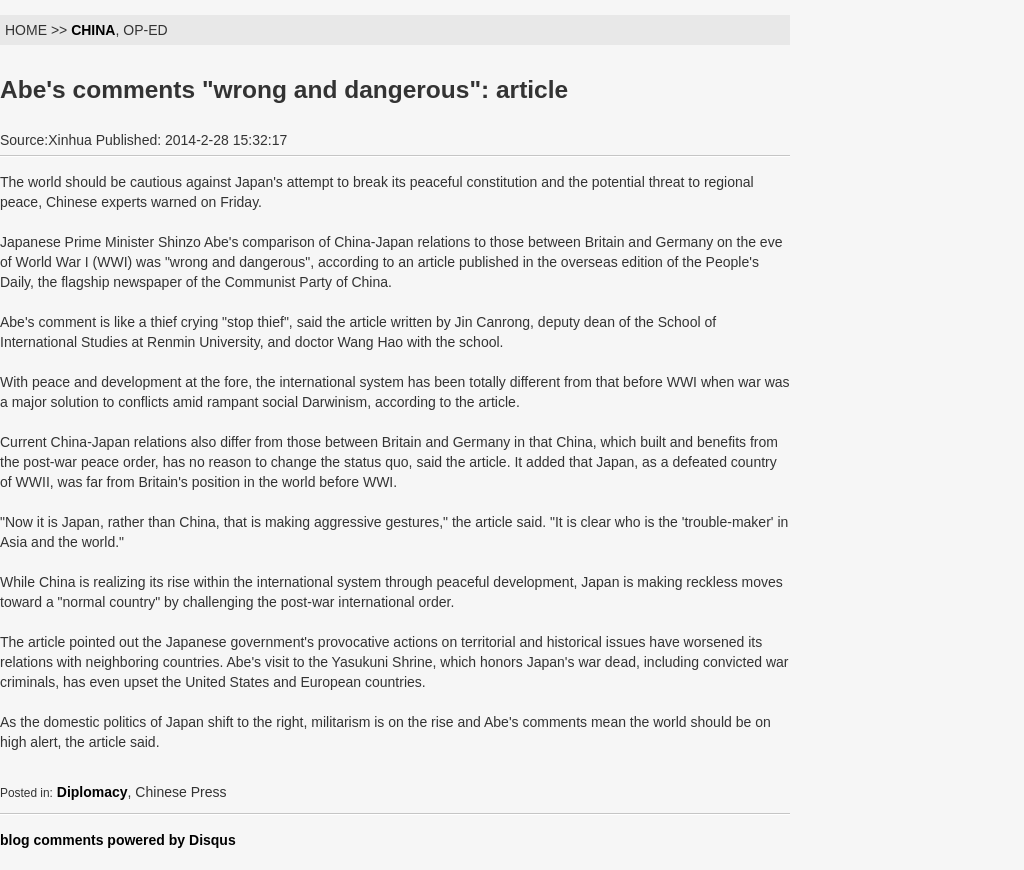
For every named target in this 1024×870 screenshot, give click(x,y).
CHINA (93, 30)
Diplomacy (92, 792)
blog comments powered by (118, 840)
